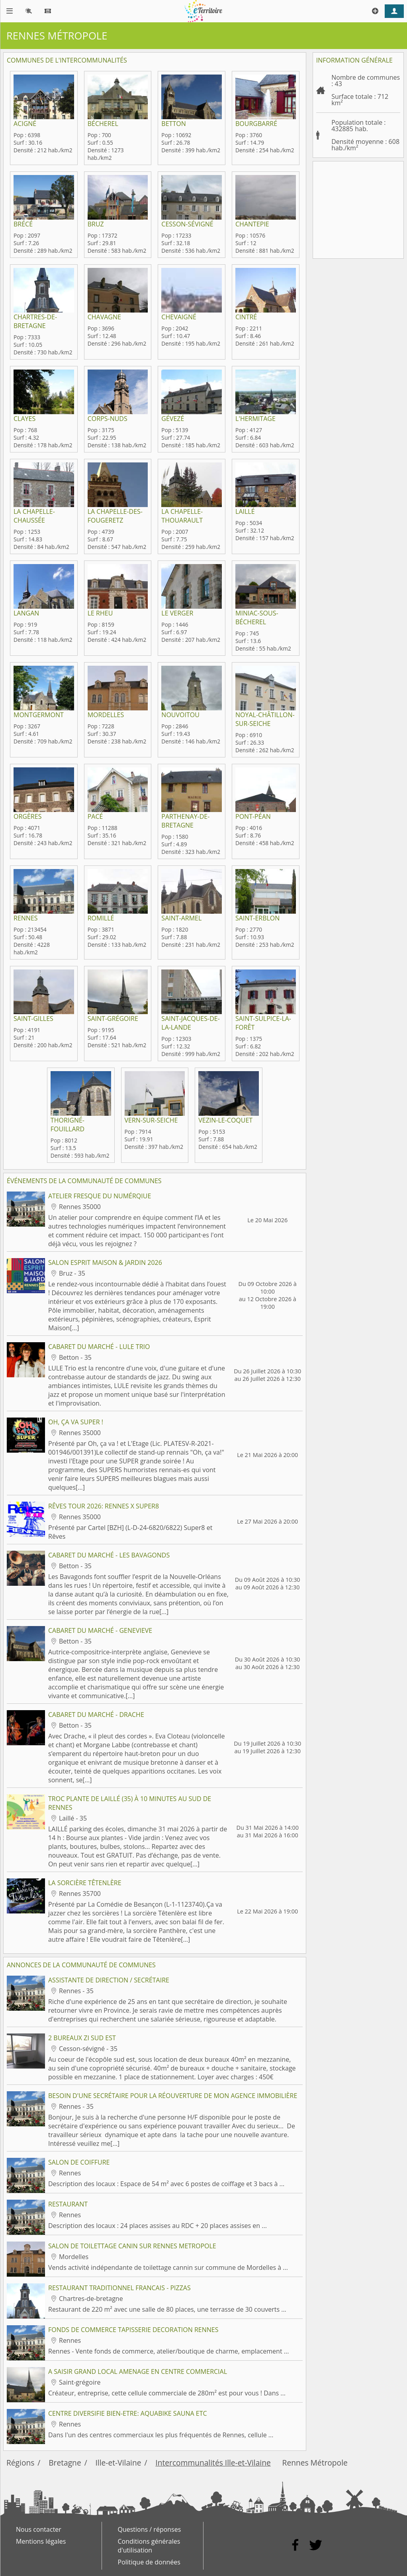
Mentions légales (41, 2541)
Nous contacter (38, 2529)
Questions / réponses (149, 2529)
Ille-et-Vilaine (118, 2462)
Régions (20, 2462)
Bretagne (65, 2462)
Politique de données (149, 2562)
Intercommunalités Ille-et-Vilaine (212, 2462)
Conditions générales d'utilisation (149, 2545)
